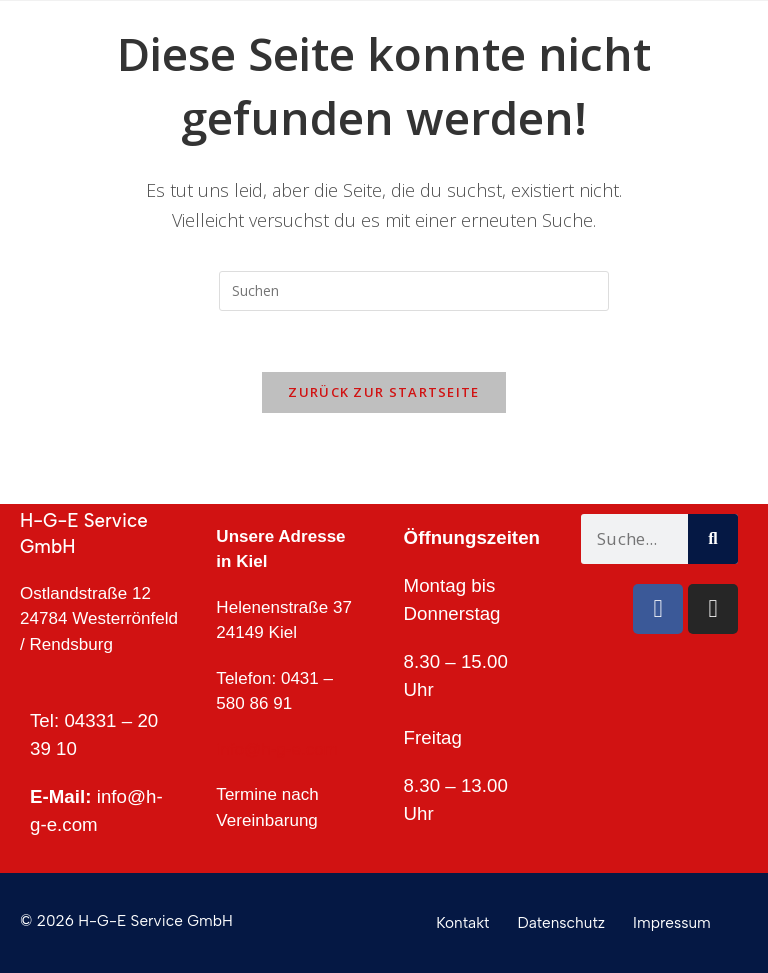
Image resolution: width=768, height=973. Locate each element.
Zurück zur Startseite (383, 392)
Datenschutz (562, 922)
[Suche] (713, 539)
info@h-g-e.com (277, 749)
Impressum (672, 922)
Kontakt (462, 922)
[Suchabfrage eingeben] (414, 291)
